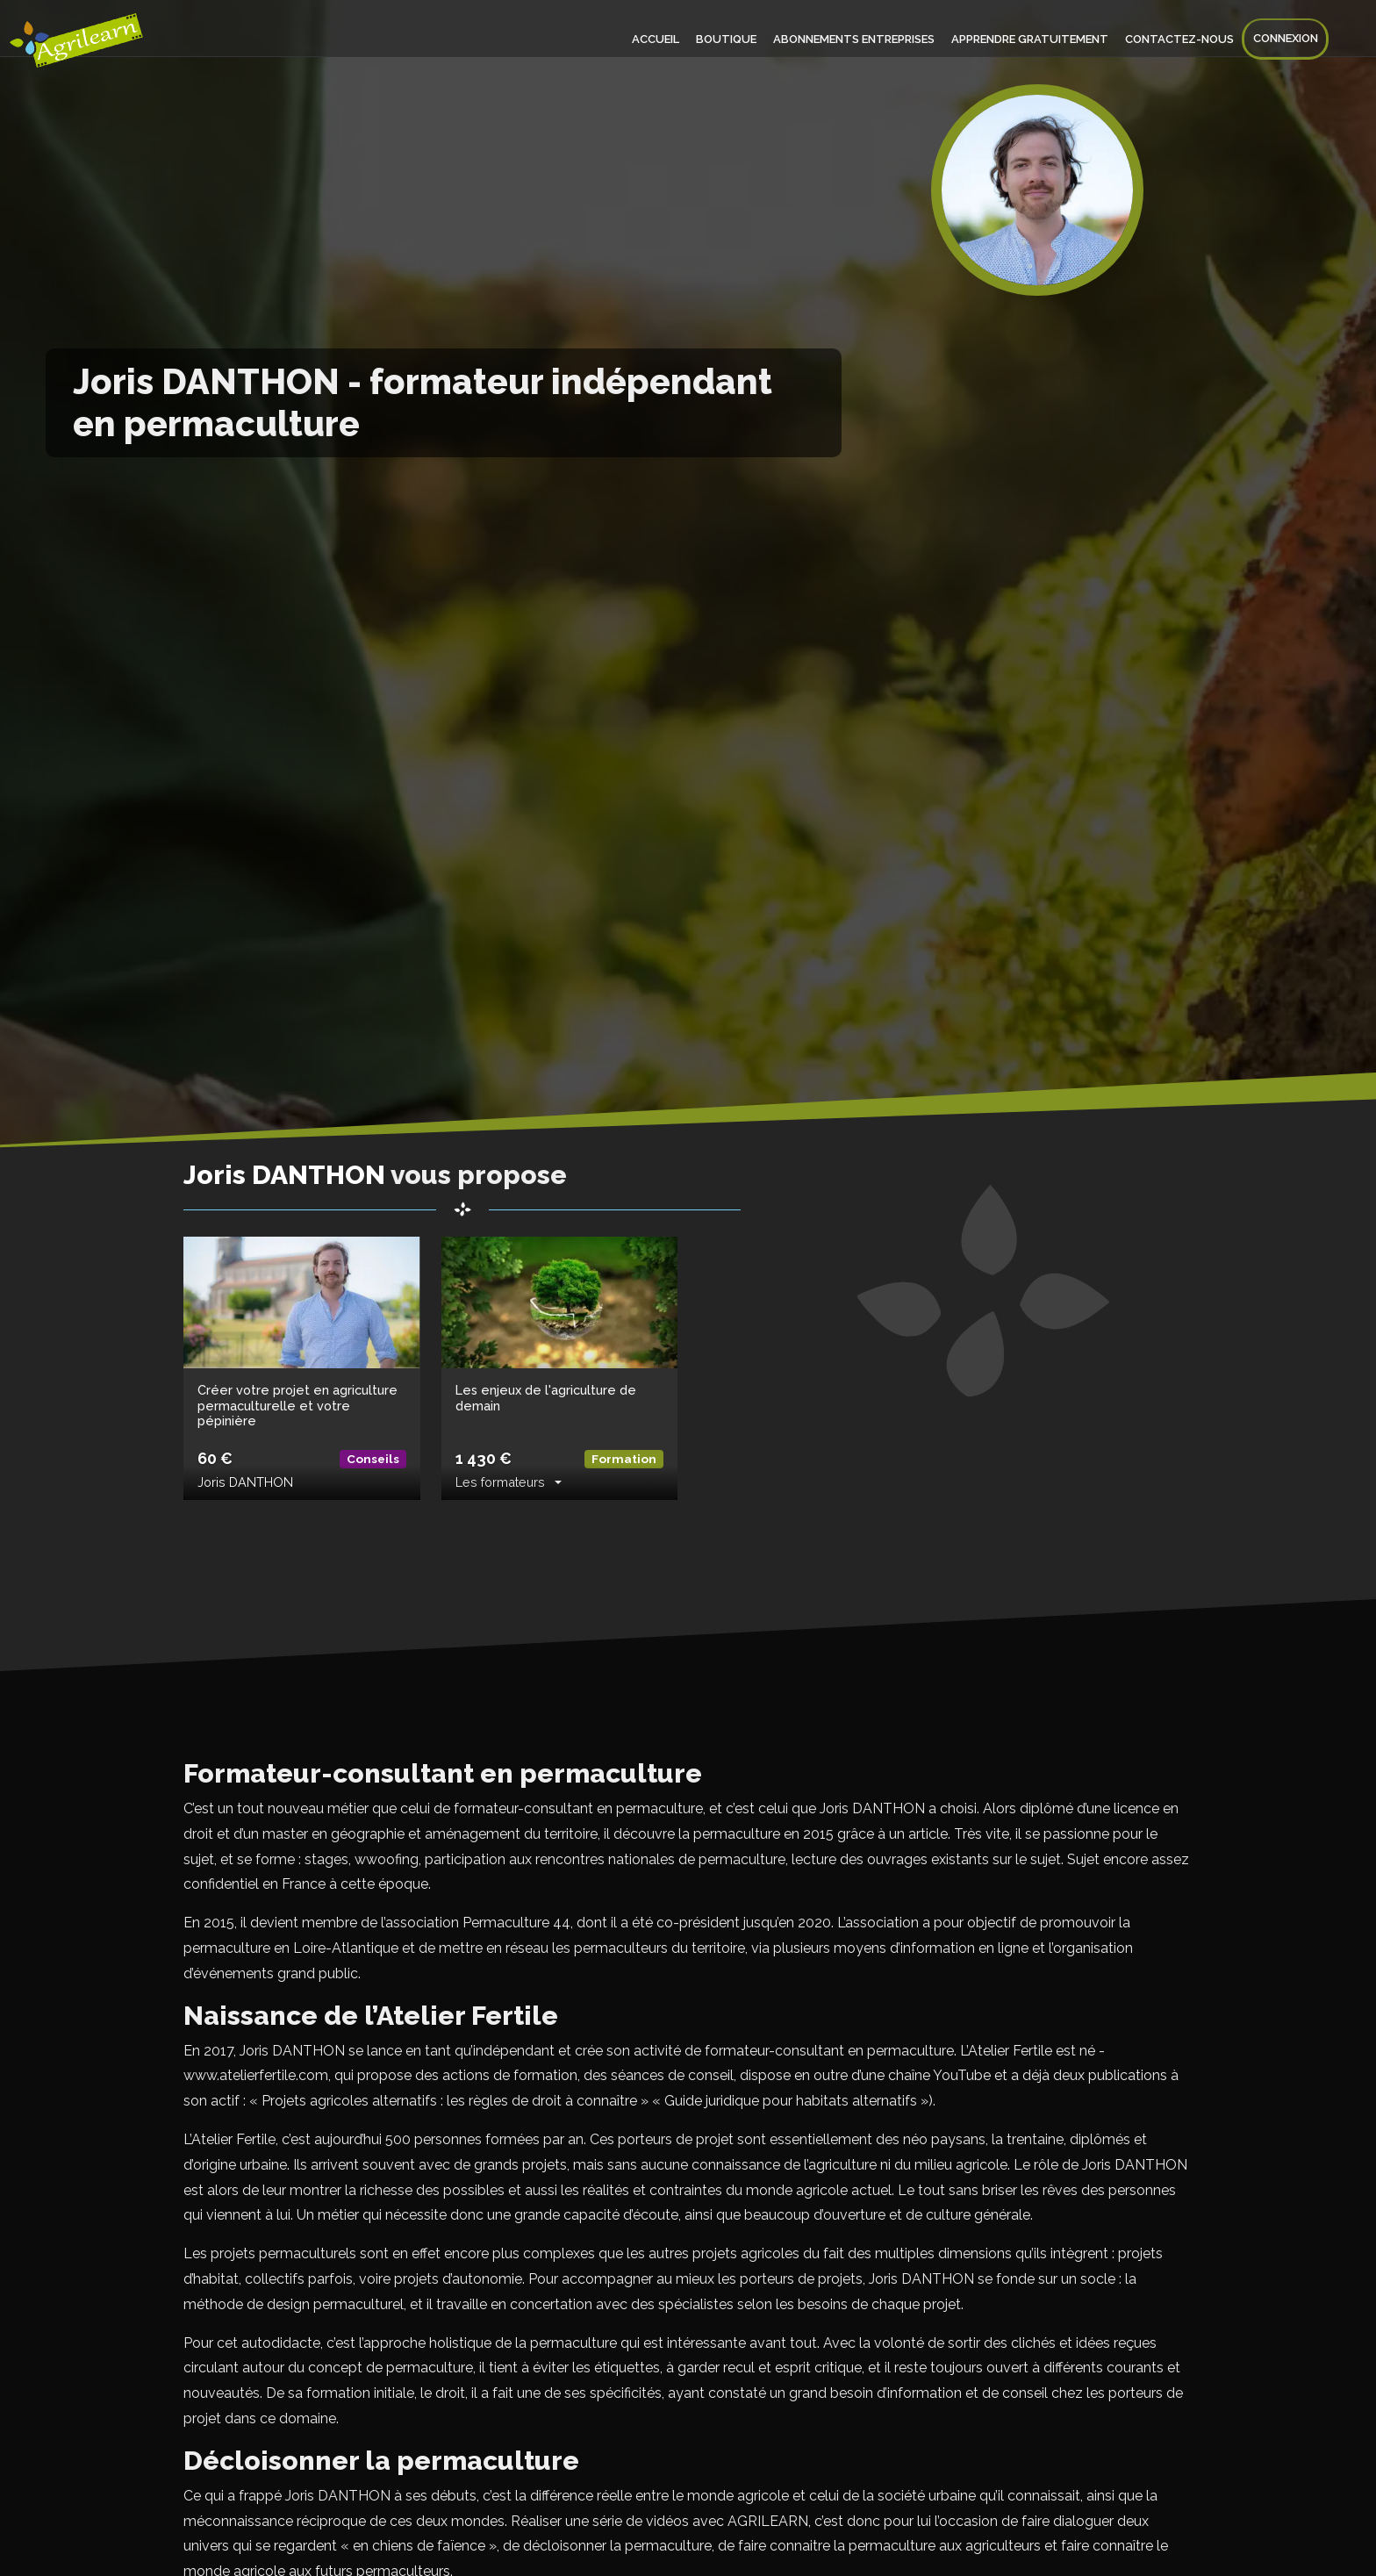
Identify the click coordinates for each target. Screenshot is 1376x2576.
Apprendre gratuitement (1035, 39)
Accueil (669, 39)
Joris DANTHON (245, 1482)
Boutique (737, 39)
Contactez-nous (1183, 39)
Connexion (1286, 39)
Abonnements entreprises (862, 39)
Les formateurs (500, 1482)
